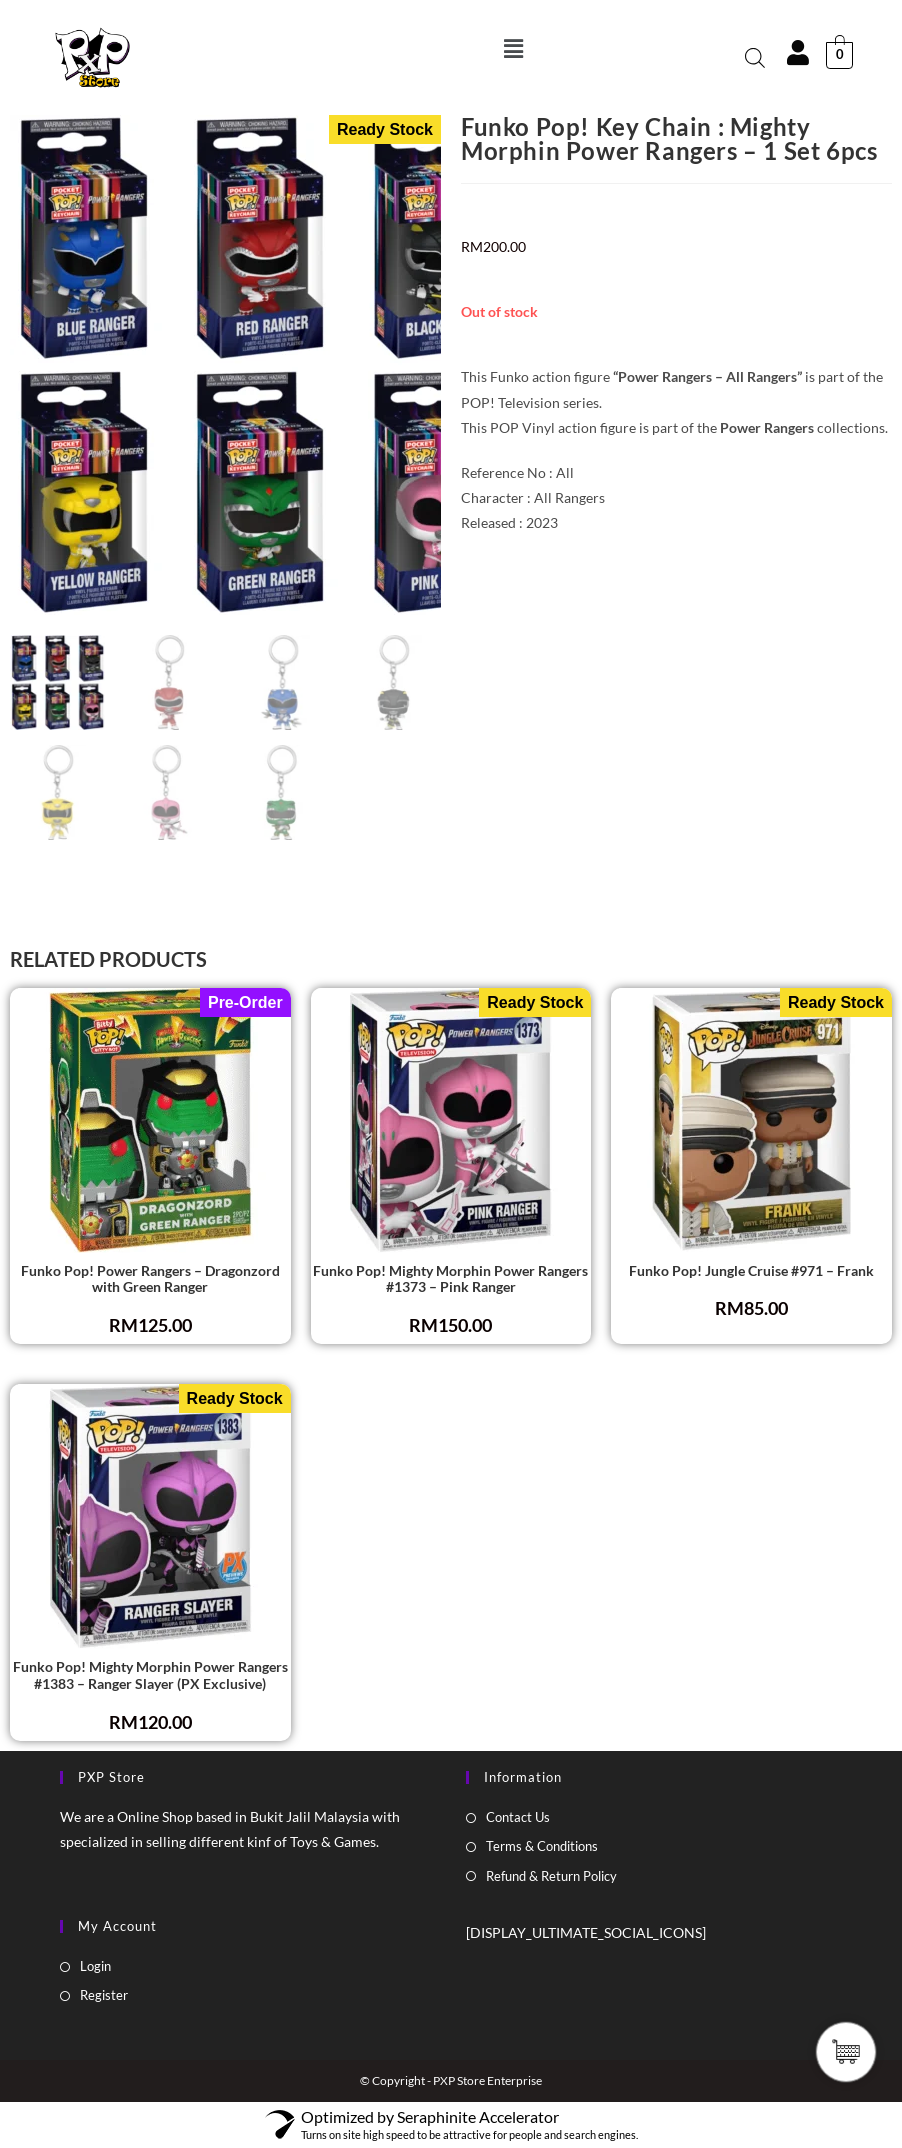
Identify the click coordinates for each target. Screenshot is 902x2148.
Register (104, 1995)
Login (95, 1966)
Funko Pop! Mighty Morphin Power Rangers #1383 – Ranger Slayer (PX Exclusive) (150, 1675)
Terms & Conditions (542, 1846)
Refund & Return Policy (551, 1876)
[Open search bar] (755, 57)
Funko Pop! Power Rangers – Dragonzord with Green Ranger (150, 1279)
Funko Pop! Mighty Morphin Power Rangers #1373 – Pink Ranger (450, 1279)
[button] (513, 48)
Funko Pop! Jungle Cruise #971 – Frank (751, 1271)
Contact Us (518, 1817)
